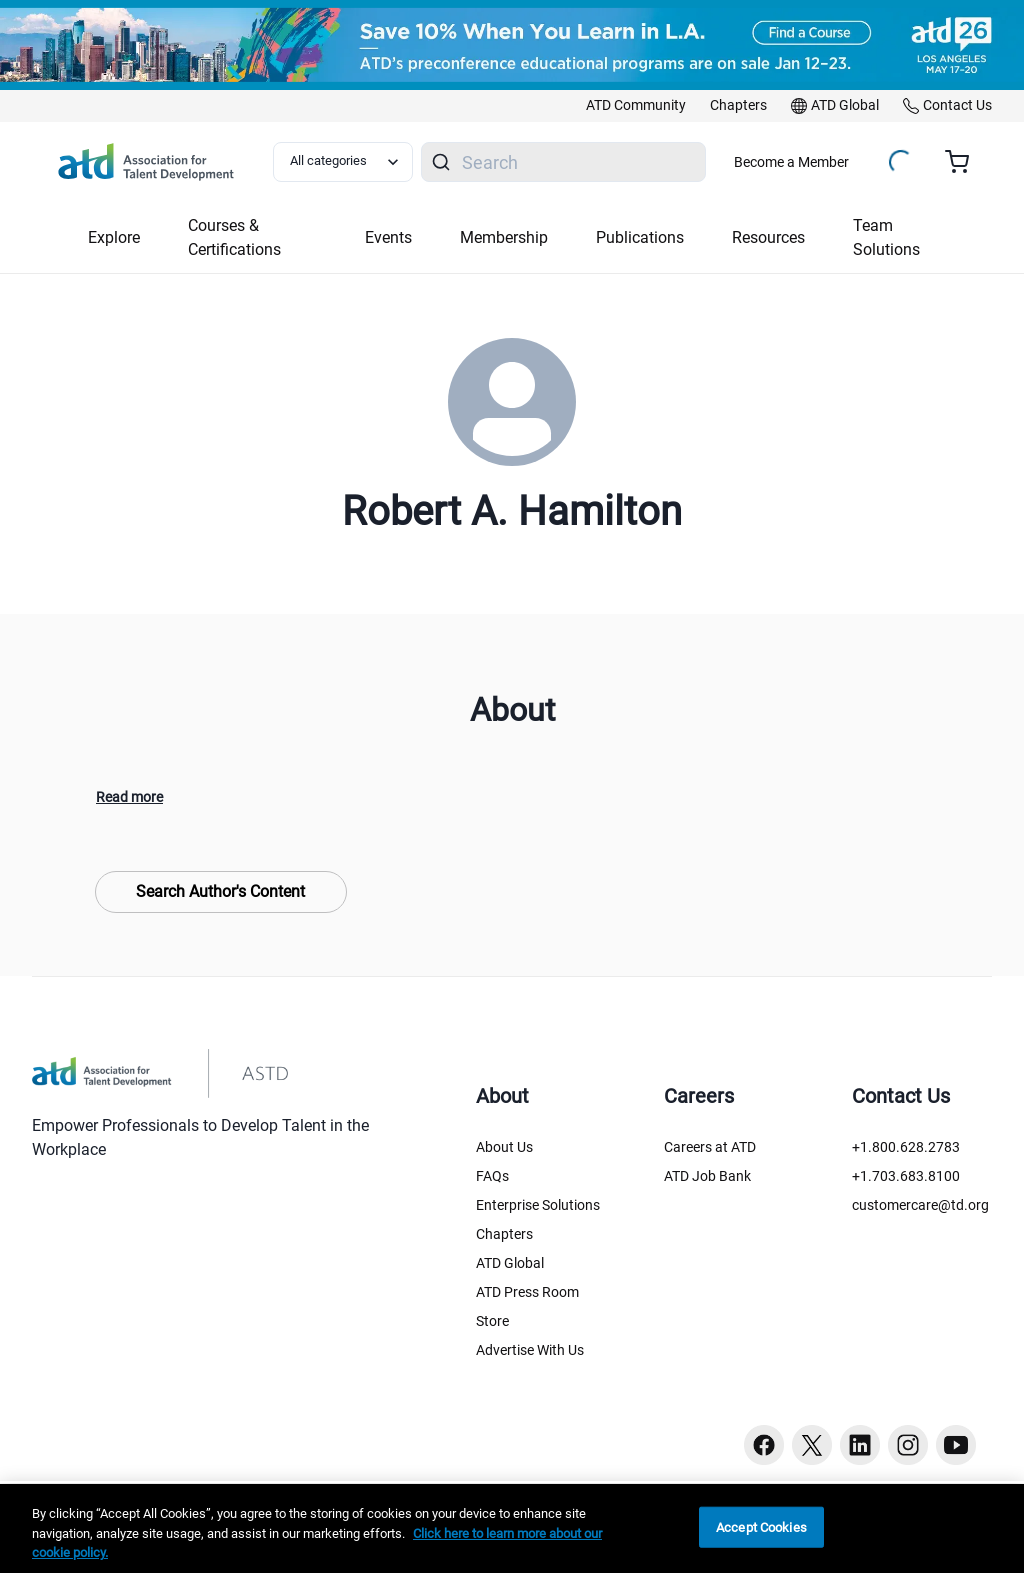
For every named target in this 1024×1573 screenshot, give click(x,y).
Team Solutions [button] (886, 237)
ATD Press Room (527, 1292)
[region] (512, 1528)
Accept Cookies (761, 1526)
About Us (504, 1147)
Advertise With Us (530, 1350)
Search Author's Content (220, 891)
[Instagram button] (908, 1445)
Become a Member (791, 162)
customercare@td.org (920, 1205)
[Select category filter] (343, 162)
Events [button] (388, 237)
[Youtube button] (956, 1445)
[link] (636, 106)
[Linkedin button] (860, 1445)
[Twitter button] (812, 1445)
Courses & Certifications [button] (234, 237)
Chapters (504, 1234)
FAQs (492, 1176)
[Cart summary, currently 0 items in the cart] (964, 162)
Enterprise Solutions (538, 1205)
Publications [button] (640, 237)
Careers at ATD (710, 1147)
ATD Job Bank (707, 1176)
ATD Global (510, 1263)
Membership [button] (504, 237)
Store (492, 1321)
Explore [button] (114, 237)
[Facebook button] (764, 1445)
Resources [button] (768, 237)
